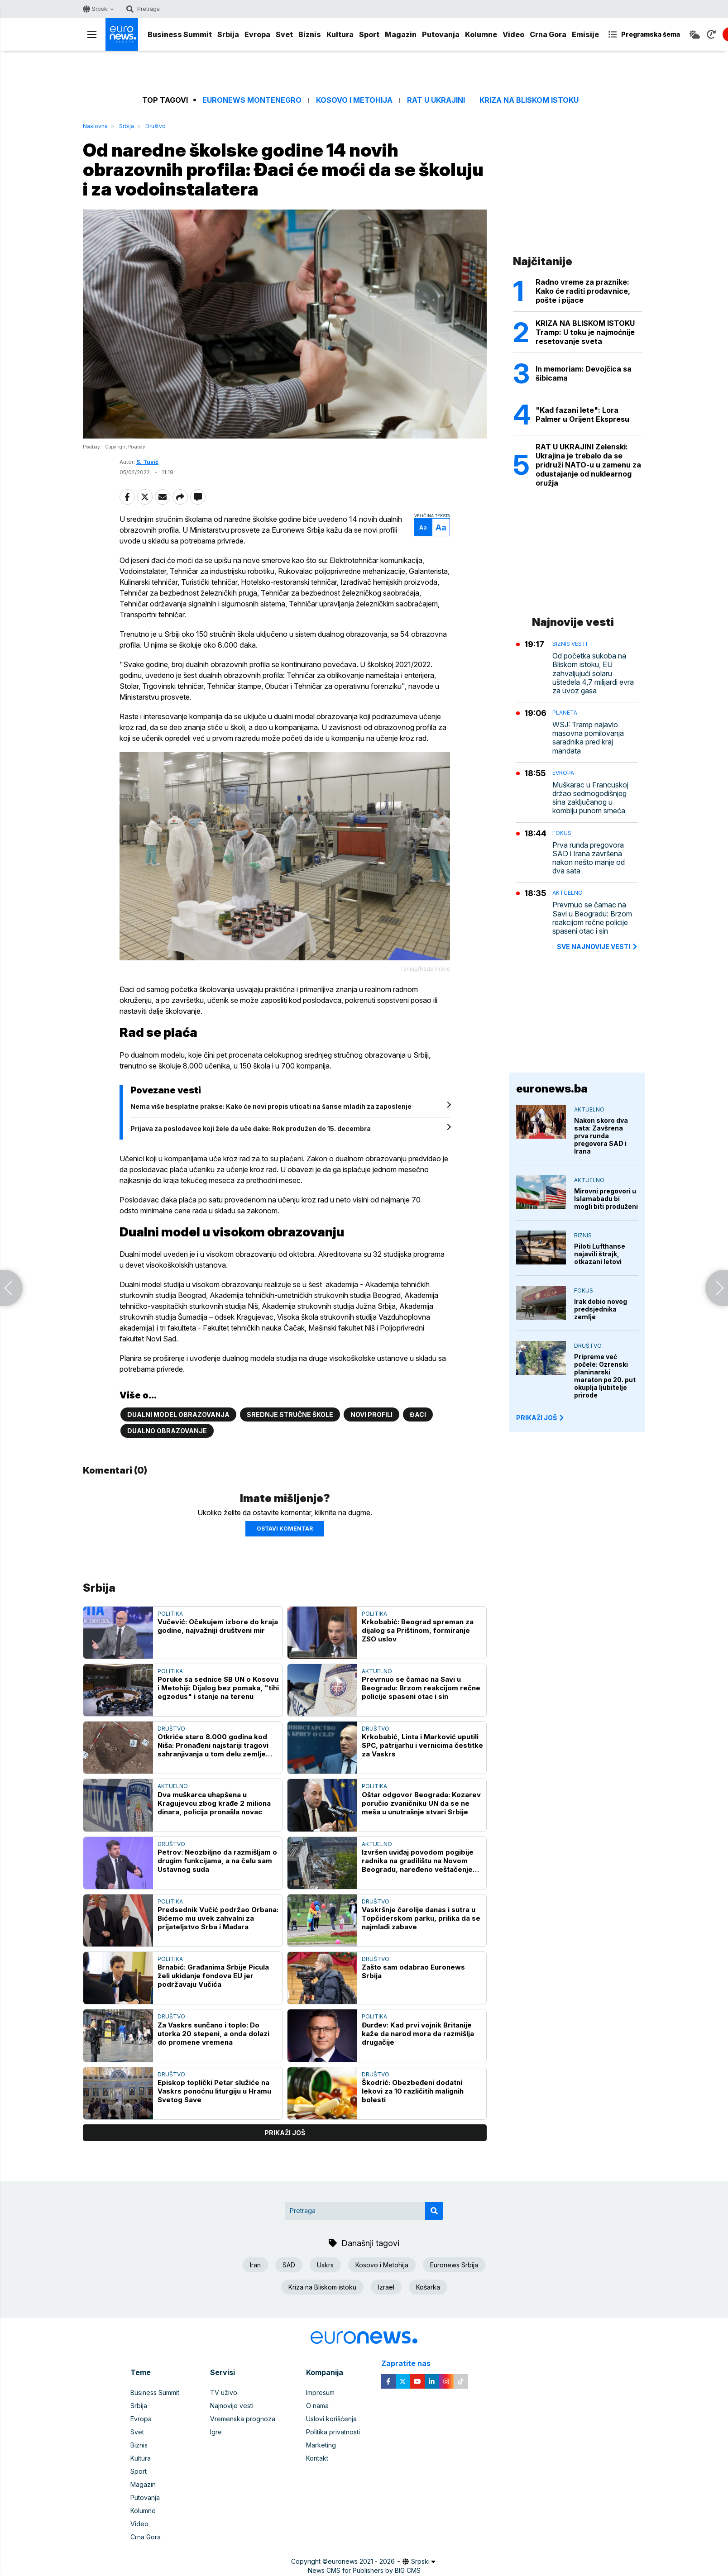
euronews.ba (552, 1088)
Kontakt (317, 2458)
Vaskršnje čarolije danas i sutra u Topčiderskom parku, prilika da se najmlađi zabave (421, 1918)
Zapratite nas (411, 2363)
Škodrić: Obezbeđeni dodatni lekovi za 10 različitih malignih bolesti (413, 2091)
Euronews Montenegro (252, 100)
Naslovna (95, 126)
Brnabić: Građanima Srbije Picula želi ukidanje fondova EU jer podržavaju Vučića (213, 1976)
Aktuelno (377, 1671)
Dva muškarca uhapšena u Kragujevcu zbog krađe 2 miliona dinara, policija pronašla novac (214, 1803)
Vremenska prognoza (242, 2419)
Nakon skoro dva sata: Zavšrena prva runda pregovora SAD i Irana (601, 1135)
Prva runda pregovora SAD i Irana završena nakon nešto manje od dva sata (588, 858)
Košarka (428, 2287)
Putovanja (441, 34)
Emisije (585, 34)
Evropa (257, 34)
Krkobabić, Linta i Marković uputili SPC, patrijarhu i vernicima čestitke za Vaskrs (422, 1745)
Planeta (564, 712)
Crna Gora (548, 34)
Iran (255, 2265)
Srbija (228, 34)
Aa (423, 527)
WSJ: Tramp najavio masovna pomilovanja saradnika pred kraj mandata (588, 737)
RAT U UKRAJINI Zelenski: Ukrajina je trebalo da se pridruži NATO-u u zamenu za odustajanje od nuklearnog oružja (588, 464)
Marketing (321, 2445)
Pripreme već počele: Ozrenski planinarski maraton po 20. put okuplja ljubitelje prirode (605, 1376)
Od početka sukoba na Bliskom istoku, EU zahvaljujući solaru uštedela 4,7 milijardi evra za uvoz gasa (593, 673)
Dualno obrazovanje (167, 1431)
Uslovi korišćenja (331, 2419)
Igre (216, 2432)
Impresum (320, 2392)
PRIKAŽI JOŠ (540, 1418)
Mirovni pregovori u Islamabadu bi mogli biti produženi (606, 1198)
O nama (317, 2405)
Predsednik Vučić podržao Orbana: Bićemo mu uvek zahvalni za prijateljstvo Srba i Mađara (218, 1918)
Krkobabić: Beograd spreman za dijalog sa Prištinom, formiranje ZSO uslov (418, 1630)
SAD (289, 2265)
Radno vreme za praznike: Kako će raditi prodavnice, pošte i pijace (583, 291)
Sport (369, 34)
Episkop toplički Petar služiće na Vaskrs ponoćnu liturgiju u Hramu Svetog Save (214, 2091)
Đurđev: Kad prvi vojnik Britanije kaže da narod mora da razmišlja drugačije (418, 2033)
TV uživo (223, 2392)
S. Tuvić (147, 461)
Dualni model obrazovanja (178, 1414)
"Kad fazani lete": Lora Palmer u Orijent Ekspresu (582, 414)
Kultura (340, 34)
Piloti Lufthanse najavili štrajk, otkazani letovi (599, 1253)
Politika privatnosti (333, 2432)
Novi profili (371, 1414)
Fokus (561, 833)
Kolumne (481, 34)
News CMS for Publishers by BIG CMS (364, 2570)
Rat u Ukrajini (436, 100)
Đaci (418, 1414)
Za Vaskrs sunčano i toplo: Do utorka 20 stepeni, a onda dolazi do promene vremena (213, 2033)
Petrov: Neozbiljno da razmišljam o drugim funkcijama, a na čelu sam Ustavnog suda (217, 1861)
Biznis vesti (569, 643)
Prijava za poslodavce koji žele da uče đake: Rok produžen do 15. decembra (250, 1128)
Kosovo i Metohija (354, 100)
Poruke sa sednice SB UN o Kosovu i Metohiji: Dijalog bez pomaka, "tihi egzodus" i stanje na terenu (218, 1688)
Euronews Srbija (454, 2265)
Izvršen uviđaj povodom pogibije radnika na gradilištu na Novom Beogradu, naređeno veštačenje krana (418, 1861)
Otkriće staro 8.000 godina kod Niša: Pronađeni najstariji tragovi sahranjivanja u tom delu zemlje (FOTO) (213, 1745)
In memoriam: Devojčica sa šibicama (584, 373)
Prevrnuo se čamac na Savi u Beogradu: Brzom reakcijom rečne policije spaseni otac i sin (421, 1688)
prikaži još (284, 2133)
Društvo (155, 126)
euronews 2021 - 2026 (361, 2561)
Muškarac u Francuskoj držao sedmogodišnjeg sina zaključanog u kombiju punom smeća (590, 798)
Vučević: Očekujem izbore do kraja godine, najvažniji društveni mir (218, 1626)
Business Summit (180, 34)
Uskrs (325, 2265)
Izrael (386, 2287)
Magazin (401, 34)
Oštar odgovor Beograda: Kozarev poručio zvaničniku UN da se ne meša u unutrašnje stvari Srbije (421, 1803)
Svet (284, 34)
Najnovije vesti (232, 2405)
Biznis (309, 34)
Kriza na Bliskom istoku (529, 100)
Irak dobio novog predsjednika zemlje (600, 1309)
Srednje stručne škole (290, 1414)
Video (513, 34)
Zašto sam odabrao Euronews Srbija (413, 1971)
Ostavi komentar (285, 1528)
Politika (170, 1613)
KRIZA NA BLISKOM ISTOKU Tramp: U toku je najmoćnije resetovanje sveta (585, 332)
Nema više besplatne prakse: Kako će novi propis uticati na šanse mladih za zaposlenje (271, 1106)
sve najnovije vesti (597, 946)
